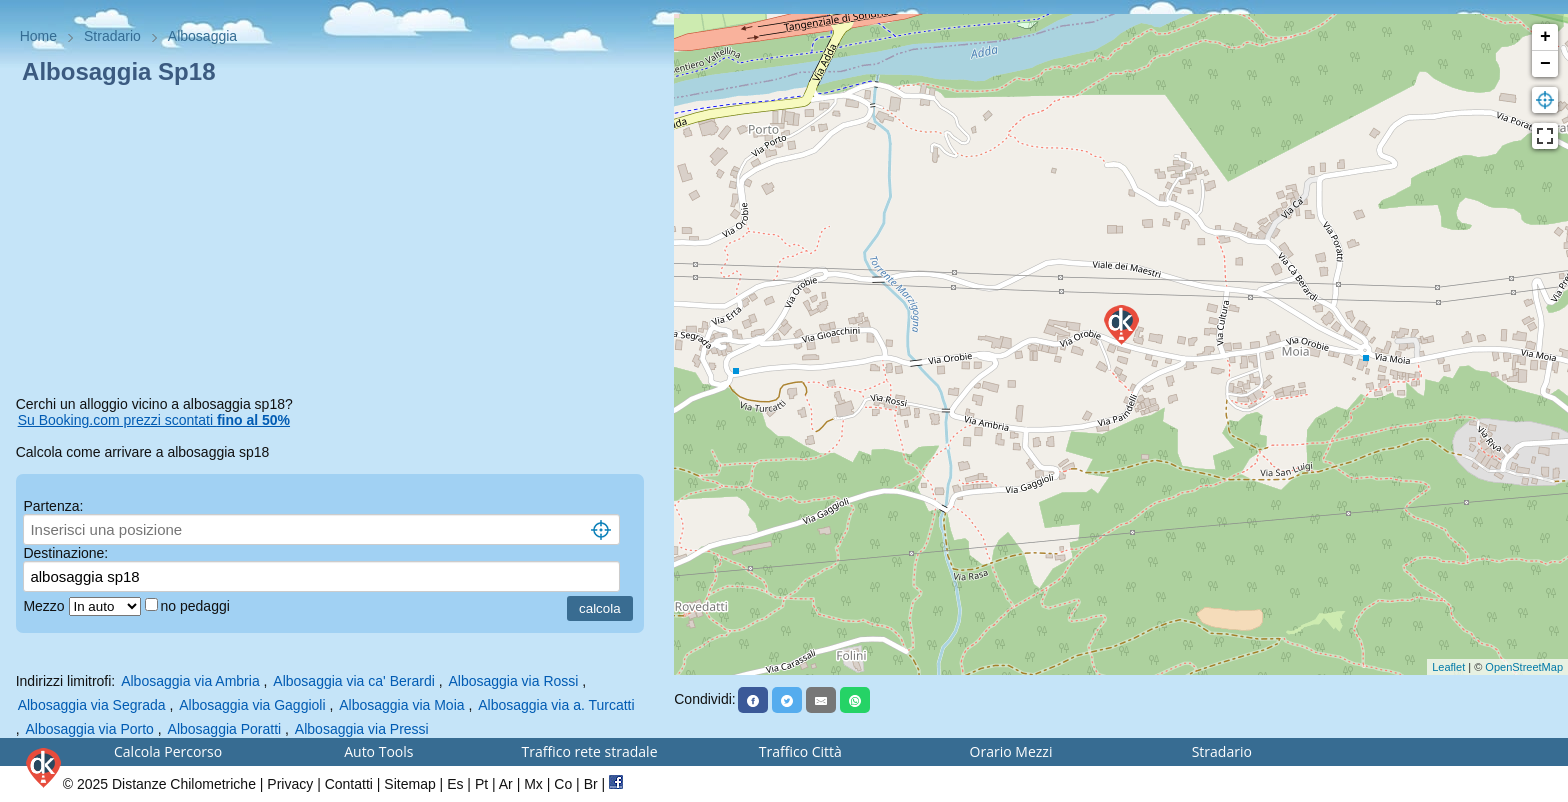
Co (563, 784)
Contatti (349, 784)
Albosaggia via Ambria (190, 681)
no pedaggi (197, 606)
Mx (533, 784)
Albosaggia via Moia (401, 705)
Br (591, 784)
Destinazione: (65, 553)
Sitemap (409, 784)
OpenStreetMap (1524, 667)
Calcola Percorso (168, 751)
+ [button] (1545, 37)
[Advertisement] (337, 244)
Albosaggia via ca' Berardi (353, 681)
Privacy (290, 784)
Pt (481, 784)
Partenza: (53, 506)
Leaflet (1448, 667)
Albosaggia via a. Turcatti (556, 705)
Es (455, 784)
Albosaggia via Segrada (92, 705)
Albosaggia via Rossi (513, 681)
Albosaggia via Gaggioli (252, 705)
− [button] (1545, 64)
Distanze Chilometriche (184, 784)
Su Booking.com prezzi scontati (154, 420)
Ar (506, 784)
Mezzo (45, 606)
